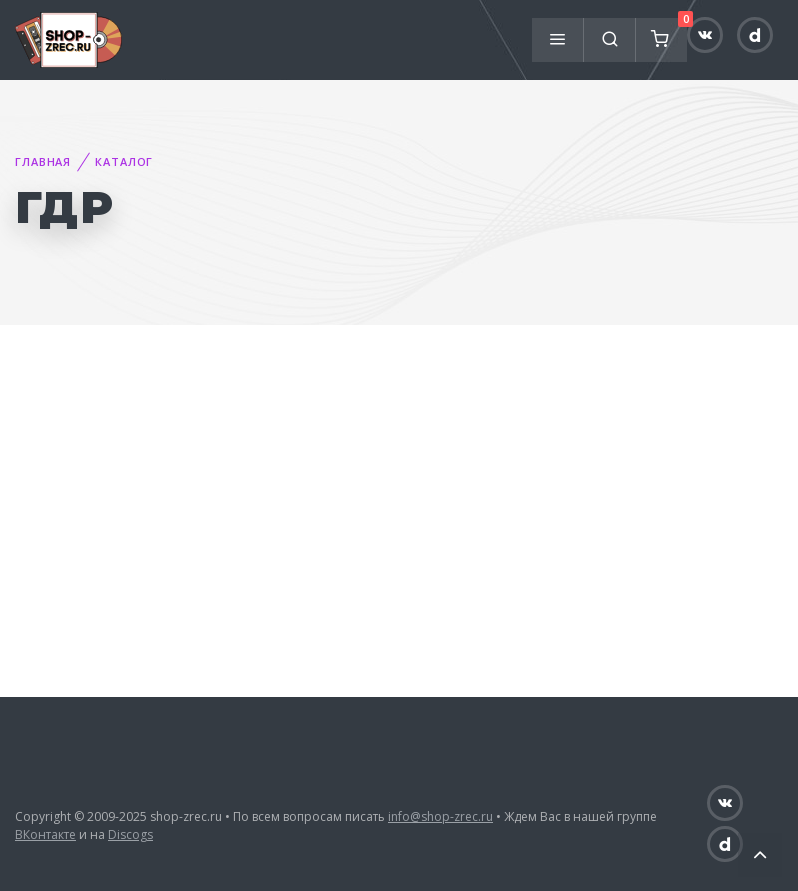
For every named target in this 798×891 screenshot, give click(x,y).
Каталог (124, 161)
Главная (43, 161)
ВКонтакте (45, 834)
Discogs (130, 834)
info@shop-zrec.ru (440, 816)
